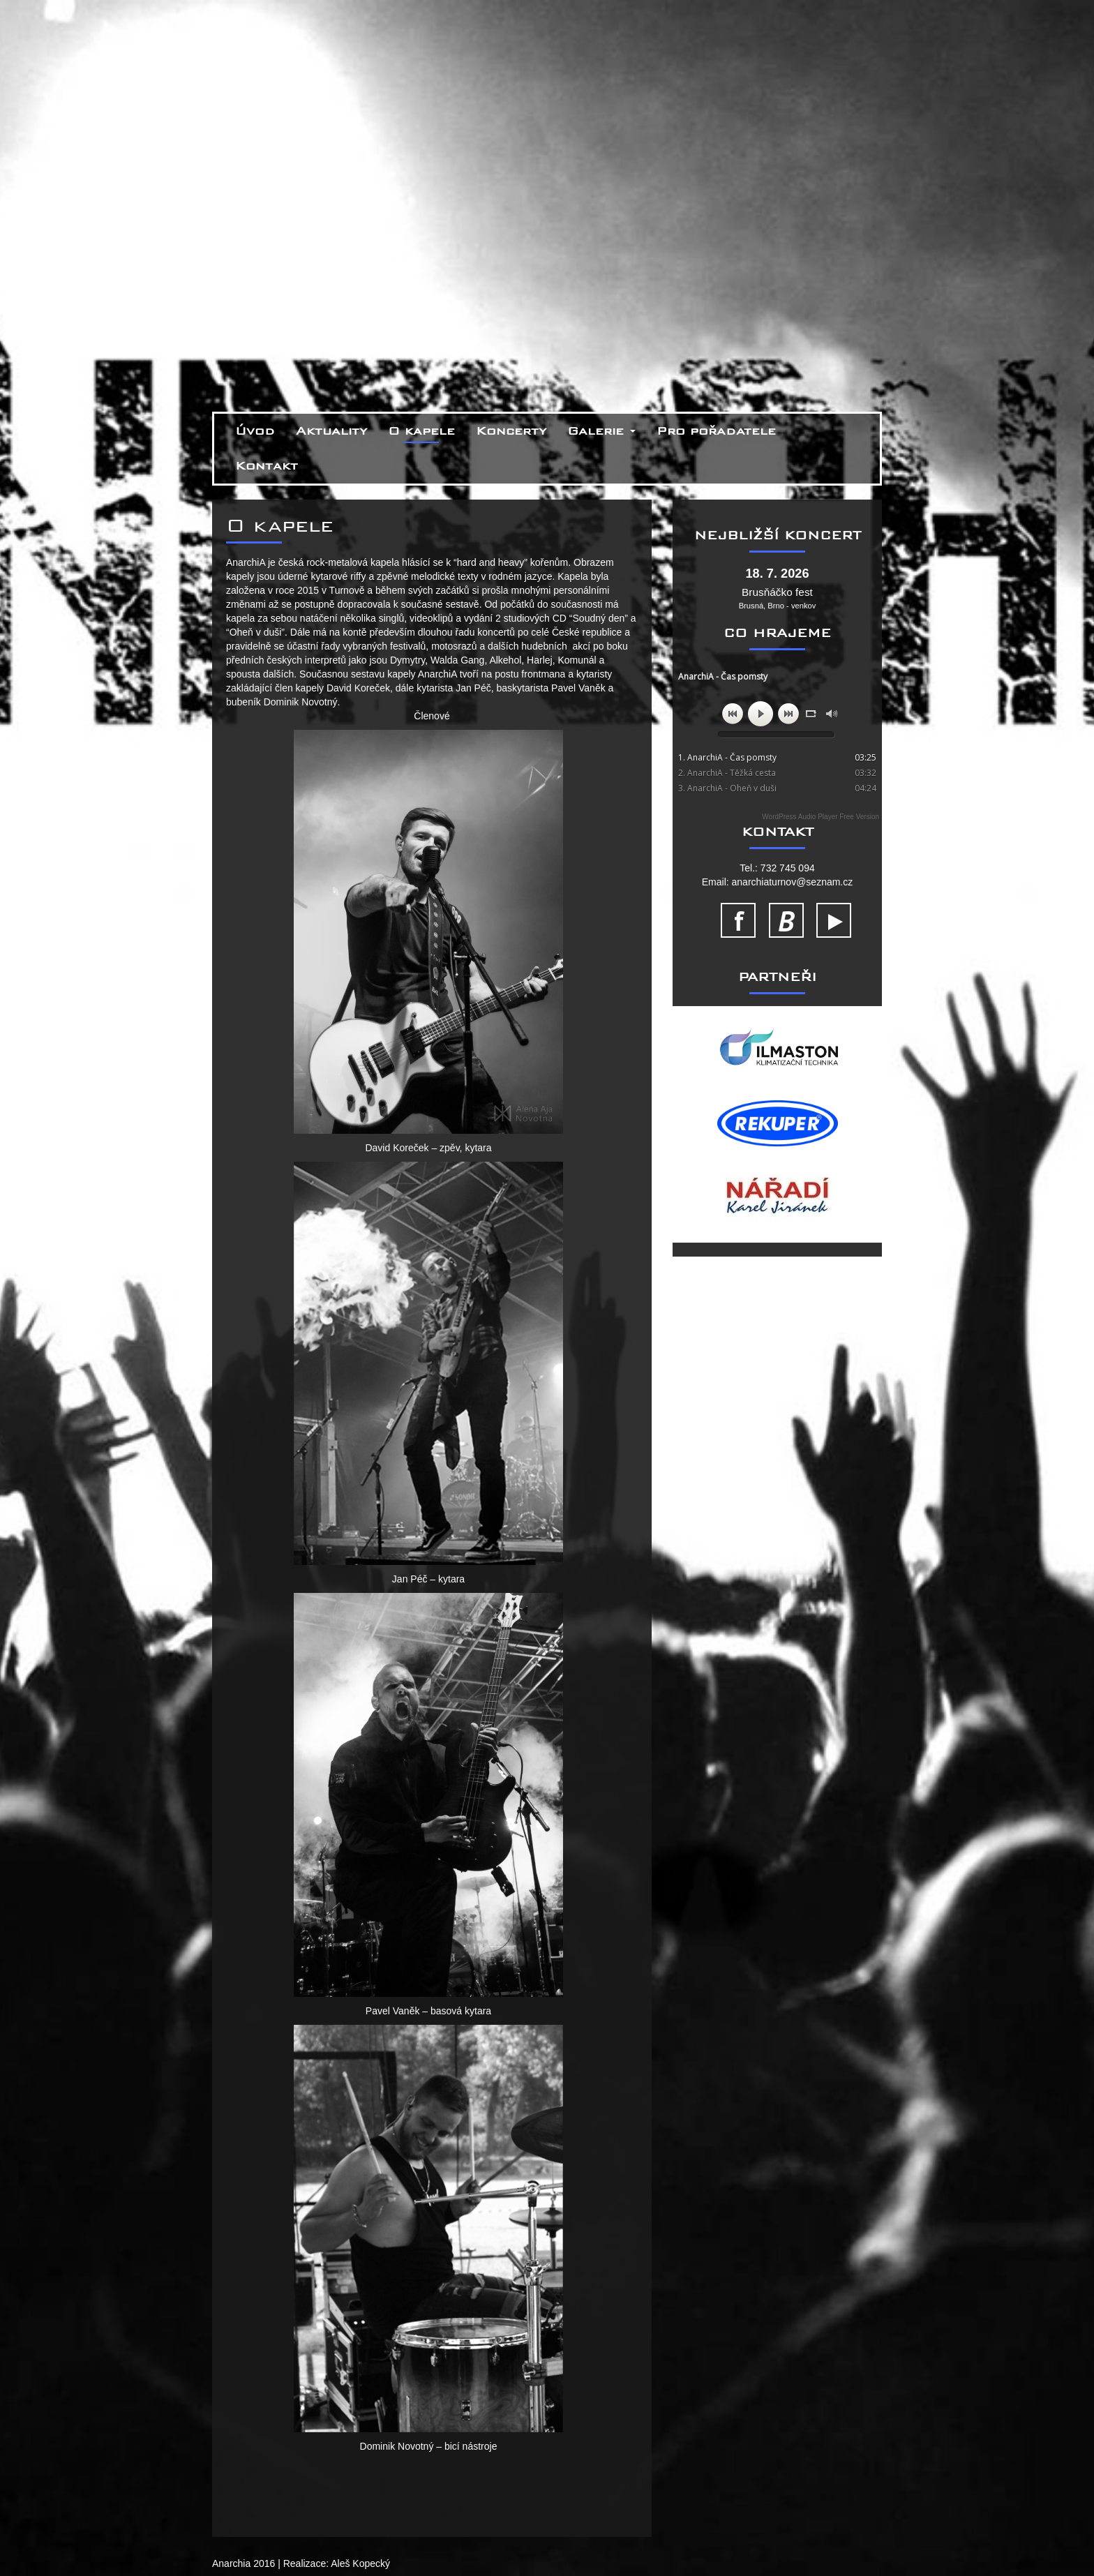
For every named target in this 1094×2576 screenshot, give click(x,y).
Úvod (255, 431)
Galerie (601, 431)
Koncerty (511, 431)
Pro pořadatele (716, 431)
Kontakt (266, 465)
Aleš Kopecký (360, 2563)
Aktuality (331, 431)
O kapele (421, 431)
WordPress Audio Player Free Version (820, 817)
